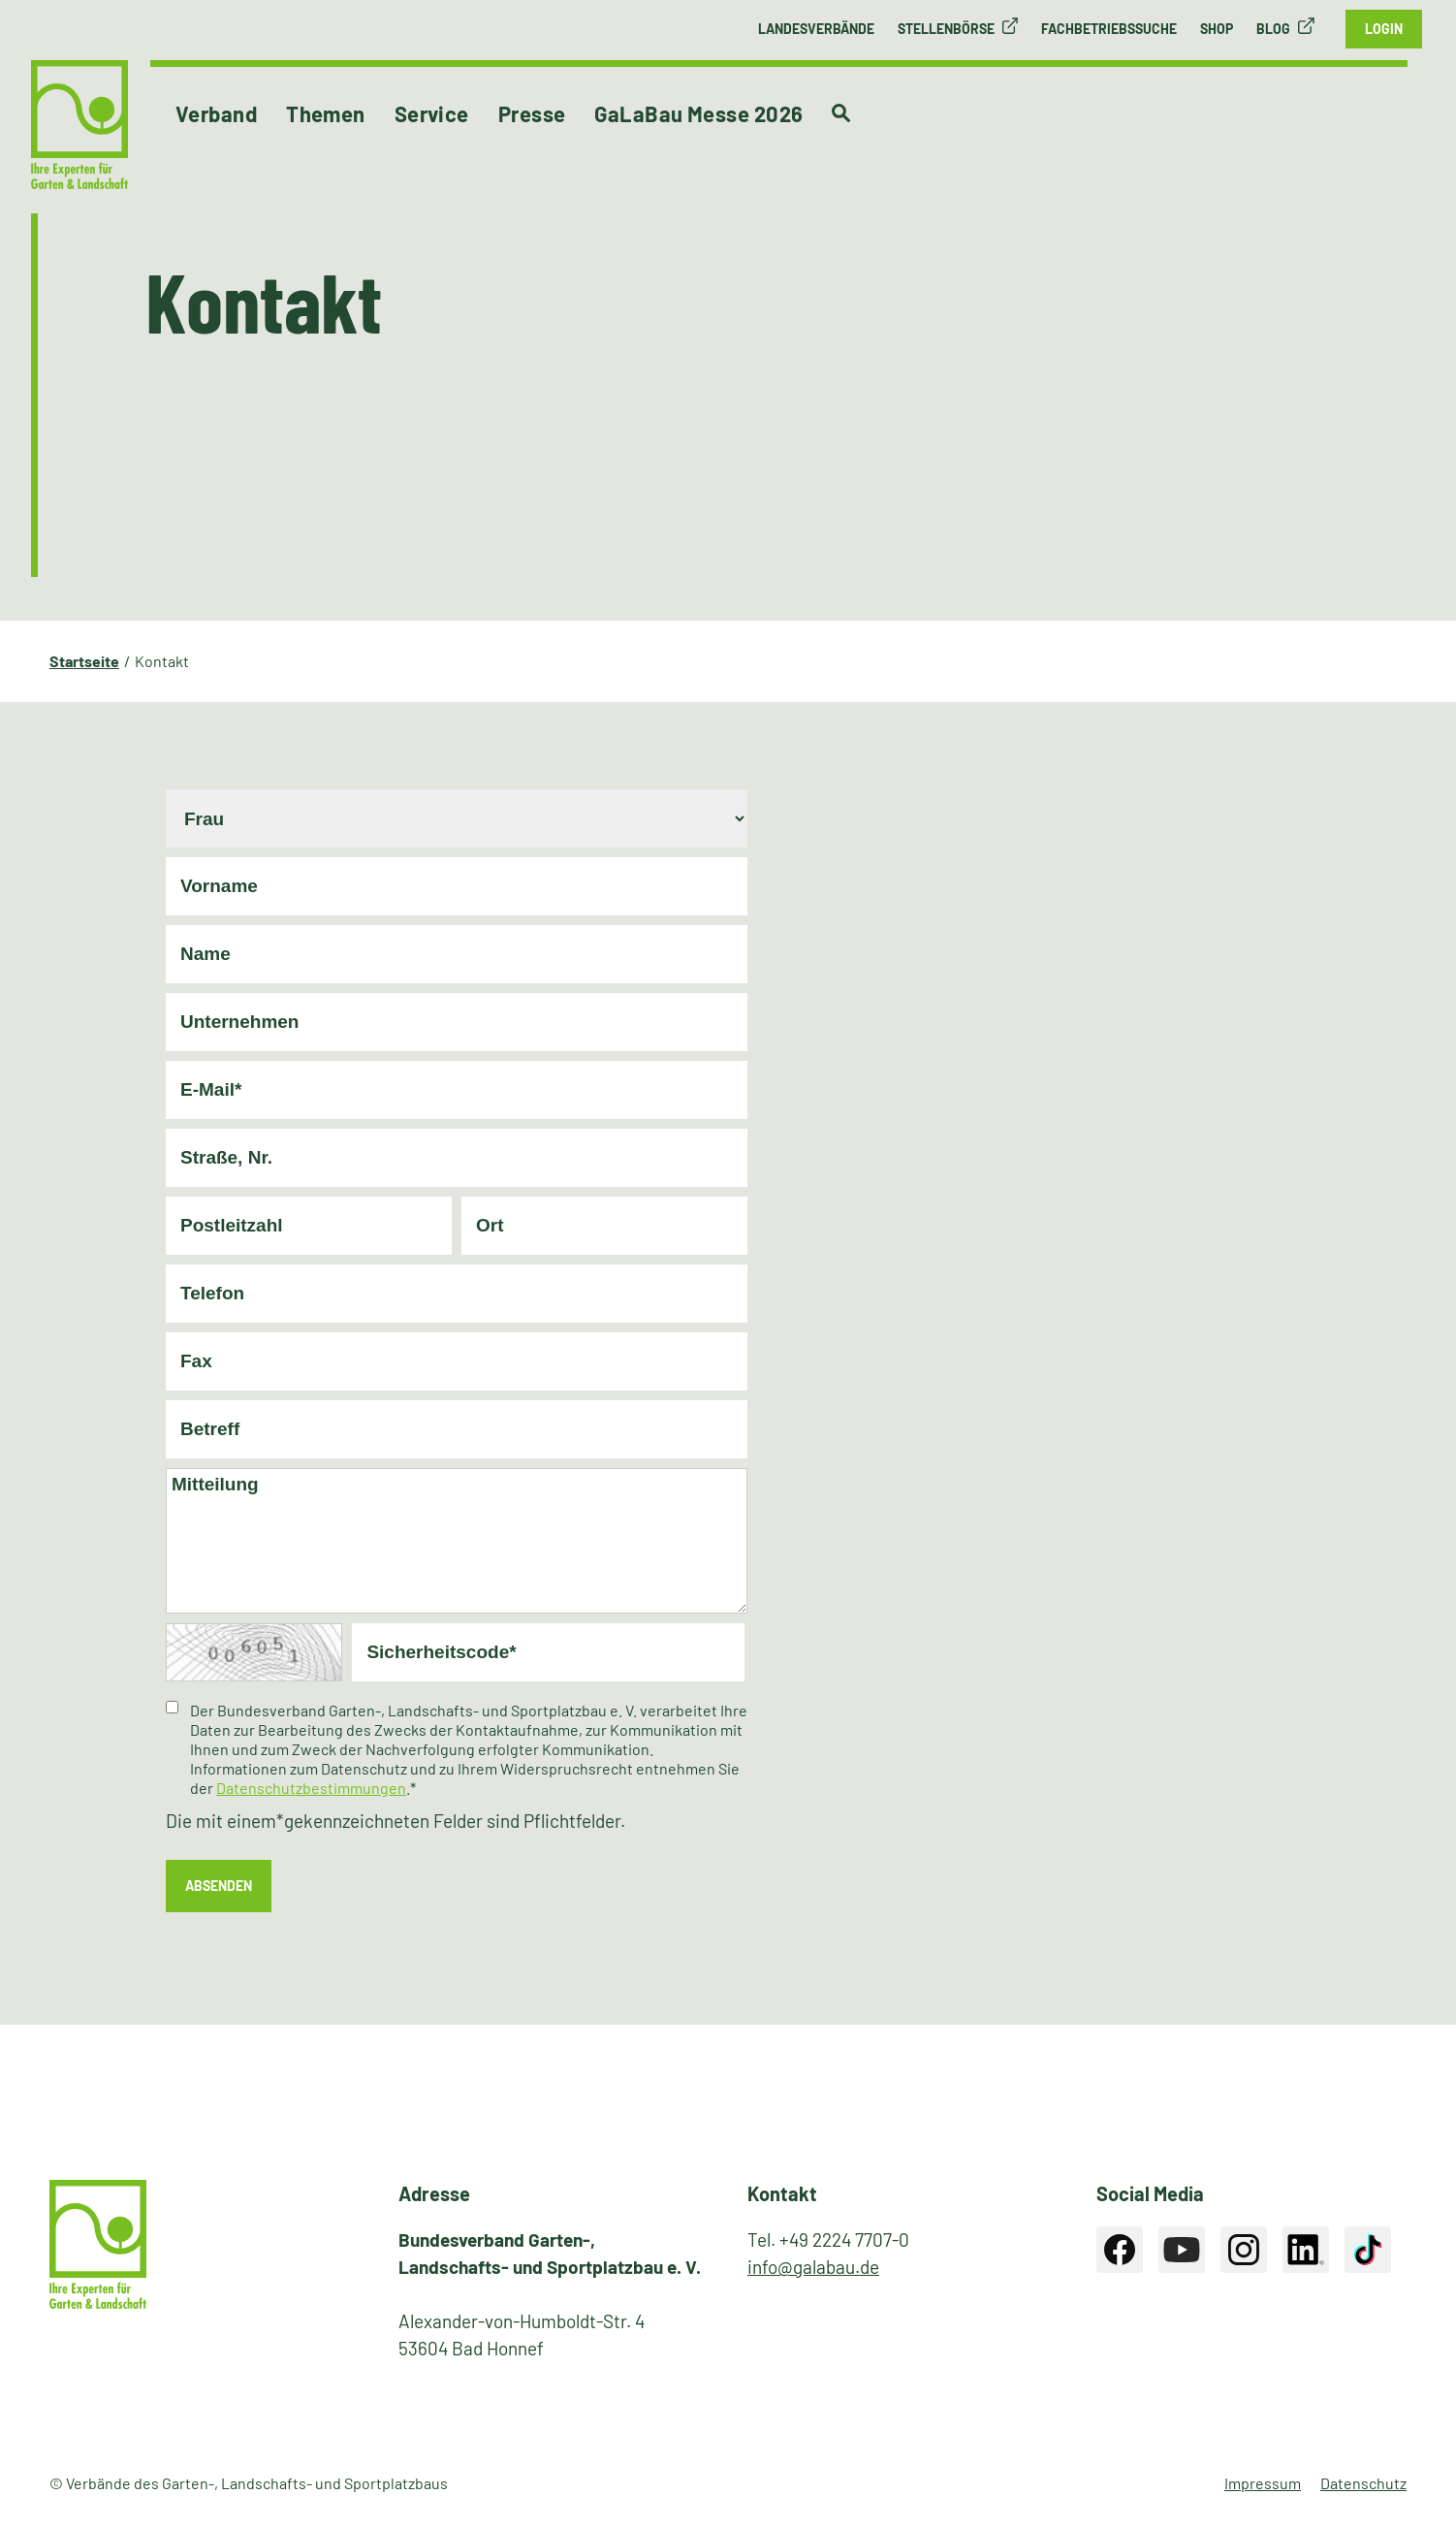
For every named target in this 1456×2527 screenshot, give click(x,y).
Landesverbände (816, 28)
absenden (218, 1885)
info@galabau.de (813, 2266)
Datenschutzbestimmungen (311, 1787)
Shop (1216, 28)
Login (1384, 28)
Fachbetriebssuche (1109, 28)
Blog (1273, 28)
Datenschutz (1363, 2483)
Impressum (1262, 2483)
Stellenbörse (946, 28)
